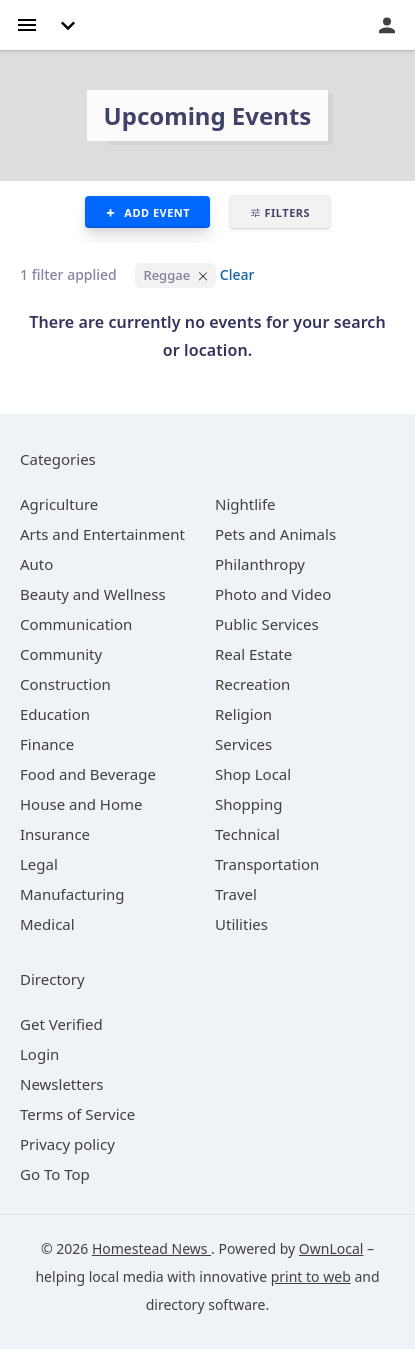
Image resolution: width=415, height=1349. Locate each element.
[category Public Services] (267, 624)
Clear (237, 274)
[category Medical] (47, 924)
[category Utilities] (241, 924)
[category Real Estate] (253, 654)
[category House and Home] (81, 804)
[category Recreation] (252, 684)
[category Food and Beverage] (88, 774)
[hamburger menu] (27, 23)
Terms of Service (77, 1114)
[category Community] (61, 654)
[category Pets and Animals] (275, 534)
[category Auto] (36, 564)
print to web (311, 1276)
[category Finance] (47, 744)
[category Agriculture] (59, 504)
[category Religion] (243, 714)
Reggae (166, 275)
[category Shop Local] (253, 774)
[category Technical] (247, 834)
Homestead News (151, 1248)
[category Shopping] (248, 804)
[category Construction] (65, 684)
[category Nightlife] (245, 504)
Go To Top (55, 1174)
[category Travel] (236, 894)
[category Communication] (76, 624)
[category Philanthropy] (260, 564)
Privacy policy (67, 1144)
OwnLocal (331, 1248)
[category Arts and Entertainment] (102, 534)
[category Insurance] (55, 834)
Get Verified (61, 1024)
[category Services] (243, 744)
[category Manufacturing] (72, 894)
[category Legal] (39, 864)
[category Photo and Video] (273, 594)
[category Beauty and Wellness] (93, 594)
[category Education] (55, 714)
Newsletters (62, 1084)
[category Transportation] (267, 864)
